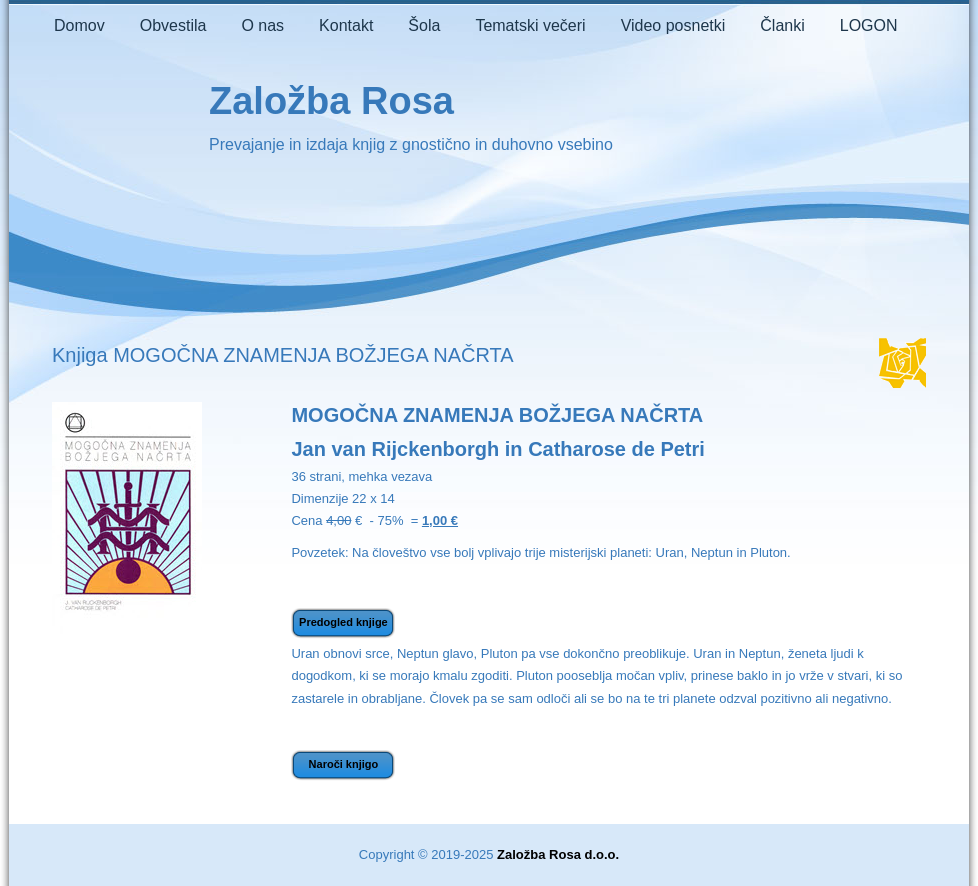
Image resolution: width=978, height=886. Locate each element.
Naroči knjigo (344, 764)
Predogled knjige (343, 622)
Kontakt (346, 25)
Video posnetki (673, 25)
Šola (424, 25)
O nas (262, 25)
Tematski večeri (530, 25)
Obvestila (173, 25)
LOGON (869, 25)
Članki (782, 25)
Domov (79, 25)
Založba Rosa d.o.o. (558, 854)
